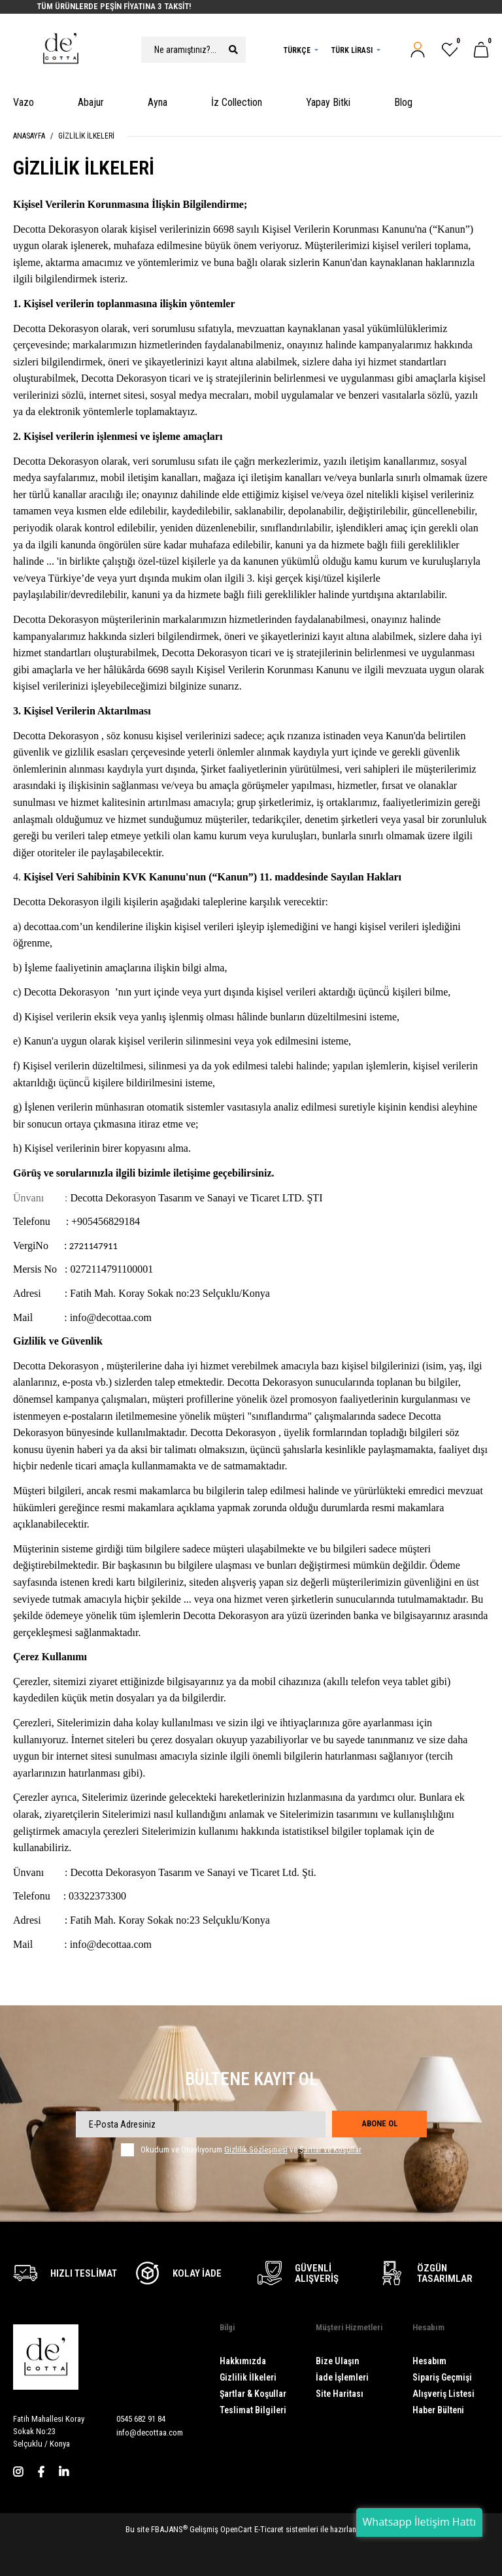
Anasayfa (29, 136)
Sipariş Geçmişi (442, 2377)
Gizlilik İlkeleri (86, 136)
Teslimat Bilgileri (253, 2410)
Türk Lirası (352, 50)
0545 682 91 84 (140, 2419)
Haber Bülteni (438, 2410)
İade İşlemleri (342, 2377)
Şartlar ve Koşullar (330, 2149)
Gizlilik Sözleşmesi (256, 2149)
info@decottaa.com (149, 2432)
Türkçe (297, 50)
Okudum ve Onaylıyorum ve (251, 2149)
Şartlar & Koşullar (253, 2393)
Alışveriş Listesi (443, 2393)
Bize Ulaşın (337, 2361)
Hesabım (429, 2361)
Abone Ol (379, 2123)
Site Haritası (339, 2393)
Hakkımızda (243, 2361)
